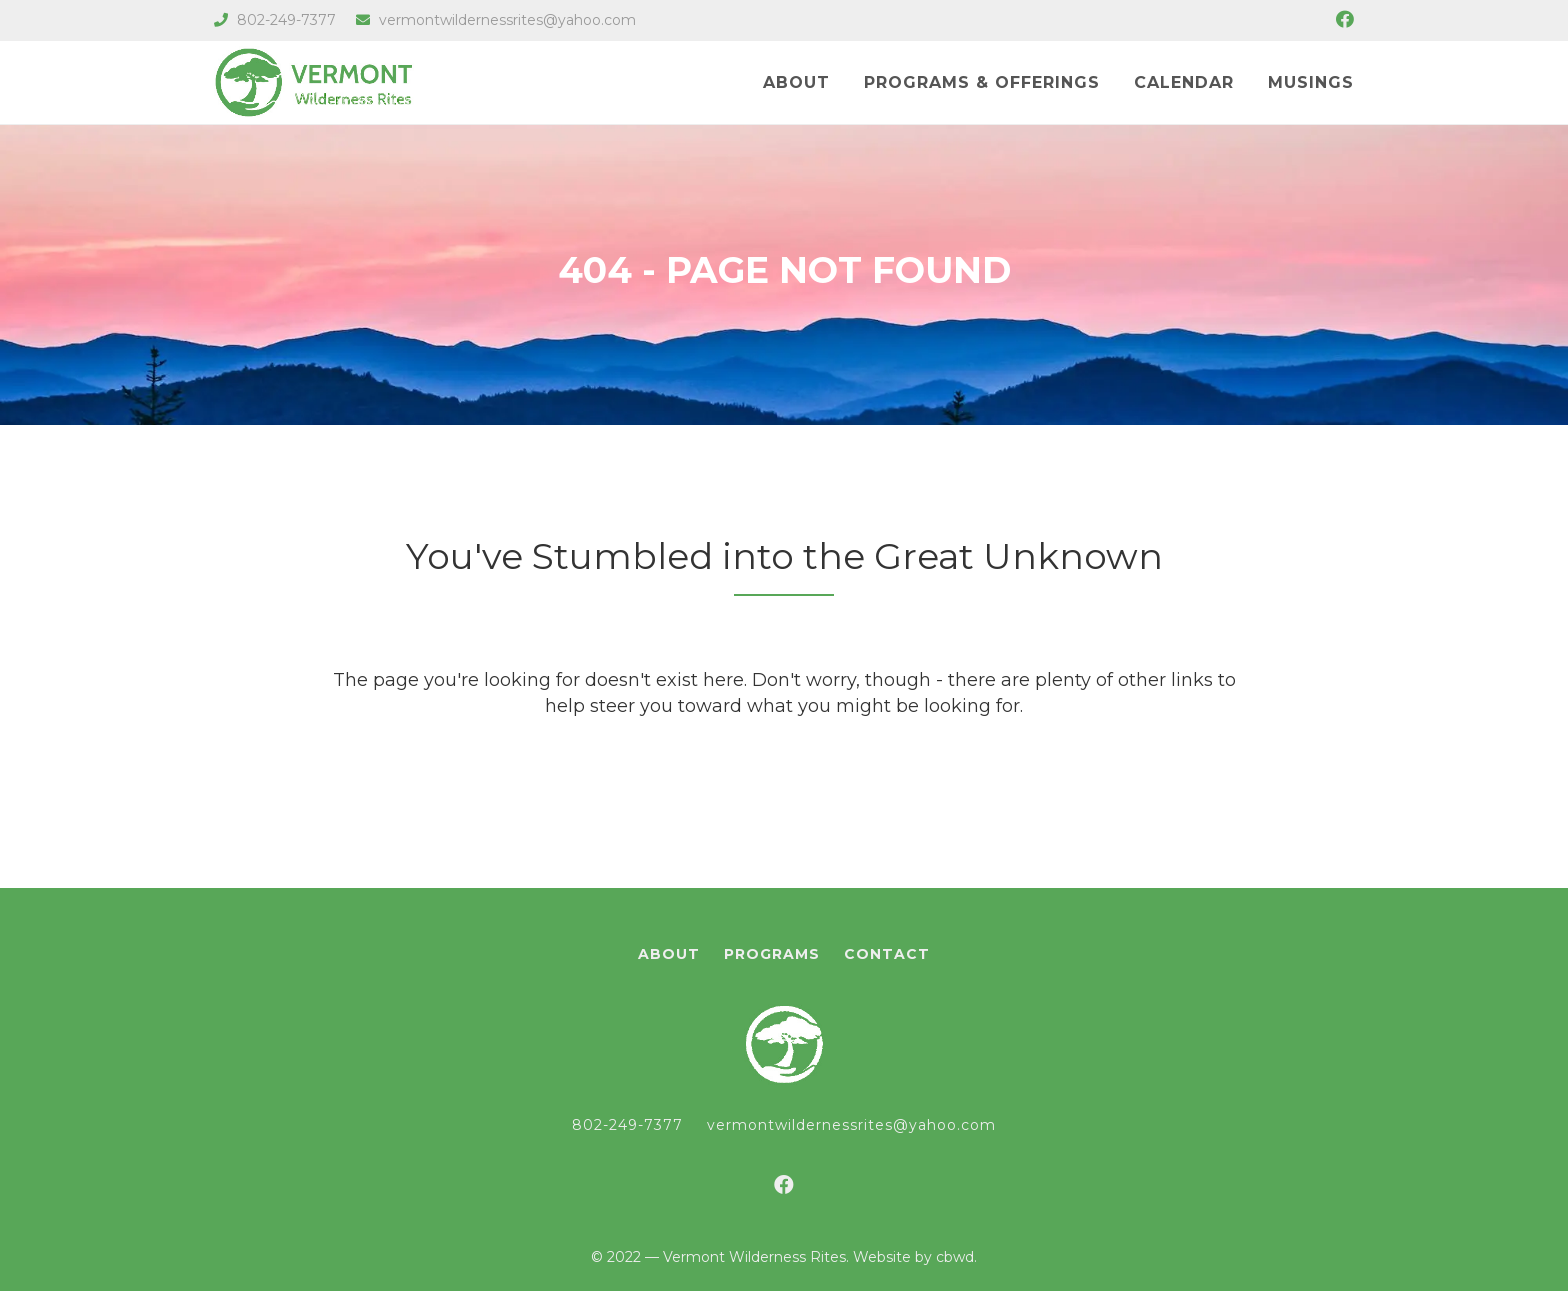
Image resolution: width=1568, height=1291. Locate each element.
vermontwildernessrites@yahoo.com (496, 20)
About (796, 82)
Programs (772, 954)
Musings (1311, 82)
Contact (887, 954)
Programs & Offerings (982, 82)
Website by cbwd (913, 1257)
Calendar (1184, 82)
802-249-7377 (275, 20)
